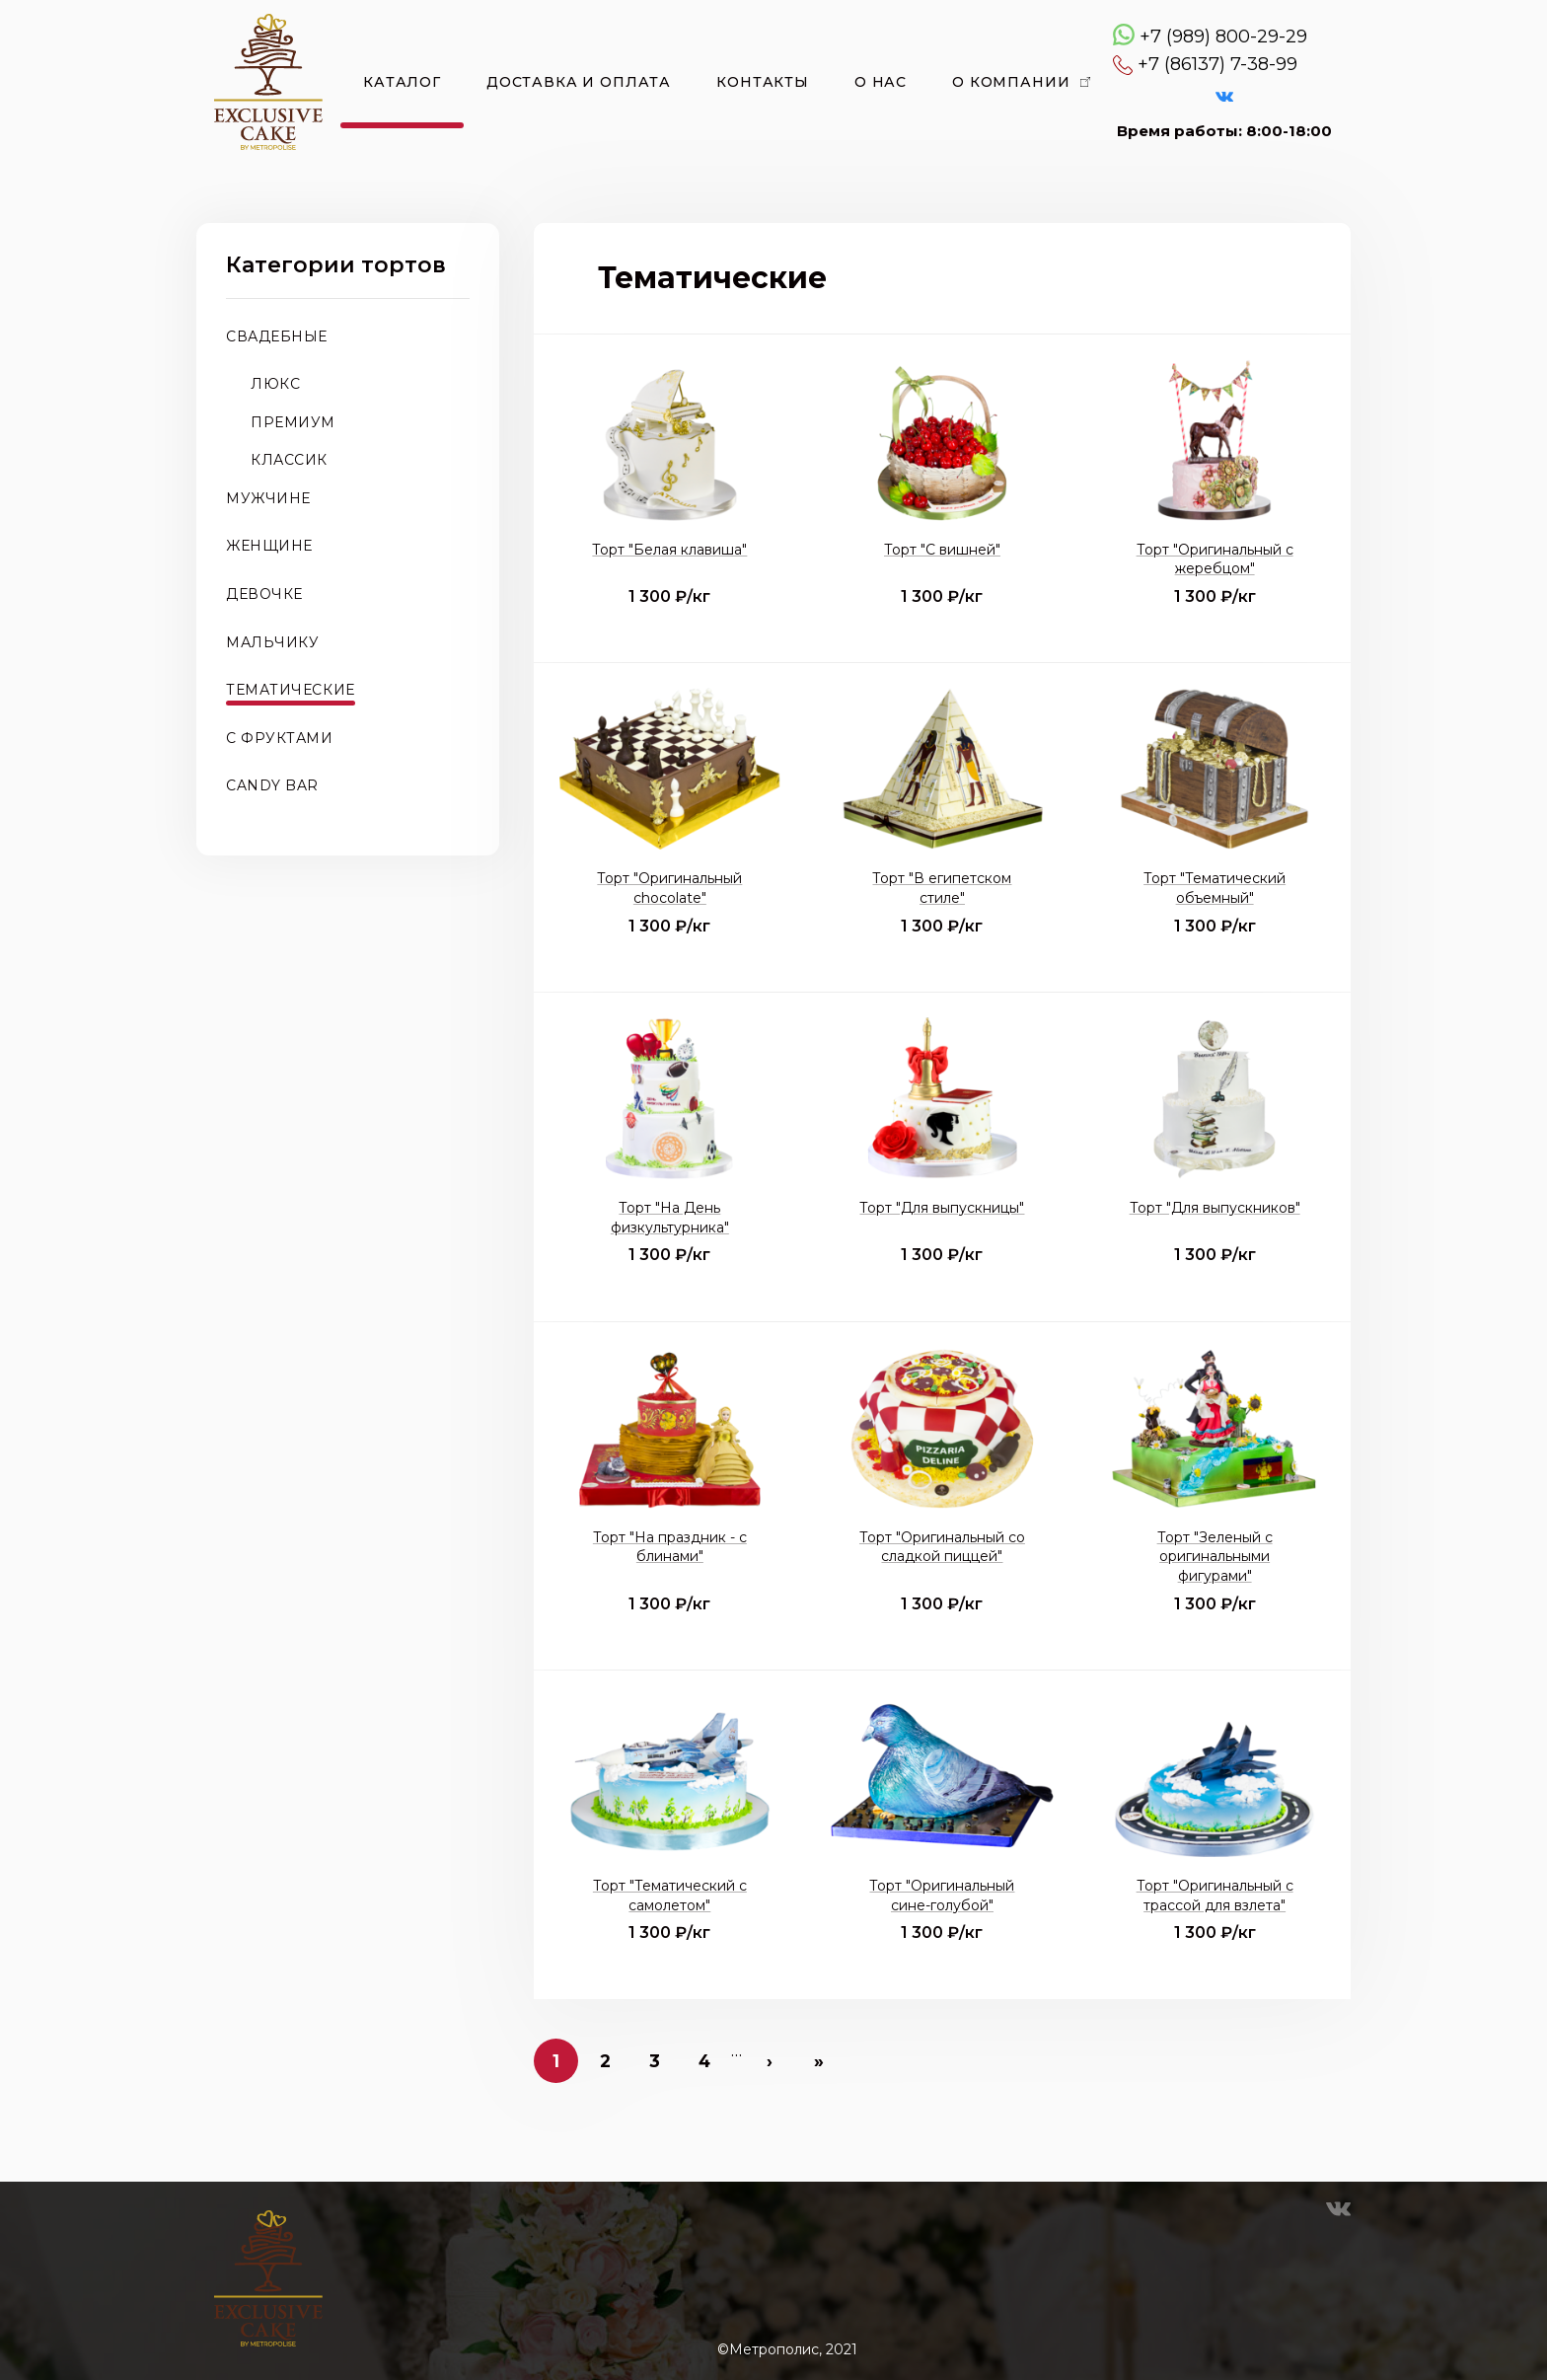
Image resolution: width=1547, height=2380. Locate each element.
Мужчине (268, 498)
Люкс (275, 384)
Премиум (293, 422)
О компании (1010, 82)
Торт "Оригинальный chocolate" (669, 888)
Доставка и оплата (578, 82)
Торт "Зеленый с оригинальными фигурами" (1215, 1556)
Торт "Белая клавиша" (669, 549)
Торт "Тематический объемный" (1214, 888)
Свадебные (277, 336)
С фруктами (279, 738)
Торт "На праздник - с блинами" (670, 1547)
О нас (880, 82)
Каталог (402, 82)
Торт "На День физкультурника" (670, 1217)
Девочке (264, 594)
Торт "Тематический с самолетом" (670, 1895)
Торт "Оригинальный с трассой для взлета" (1215, 1895)
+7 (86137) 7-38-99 (1217, 64)
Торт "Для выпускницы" (941, 1208)
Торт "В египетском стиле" (941, 888)
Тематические (290, 690)
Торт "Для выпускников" (1215, 1208)
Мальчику (272, 642)
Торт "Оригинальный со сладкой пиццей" (942, 1547)
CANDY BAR (272, 785)
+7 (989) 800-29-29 (1223, 36)
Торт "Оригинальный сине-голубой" (941, 1895)
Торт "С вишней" (942, 549)
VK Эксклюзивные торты (1224, 97)
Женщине (269, 546)
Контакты (762, 82)
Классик (289, 460)
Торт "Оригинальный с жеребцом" (1215, 559)
